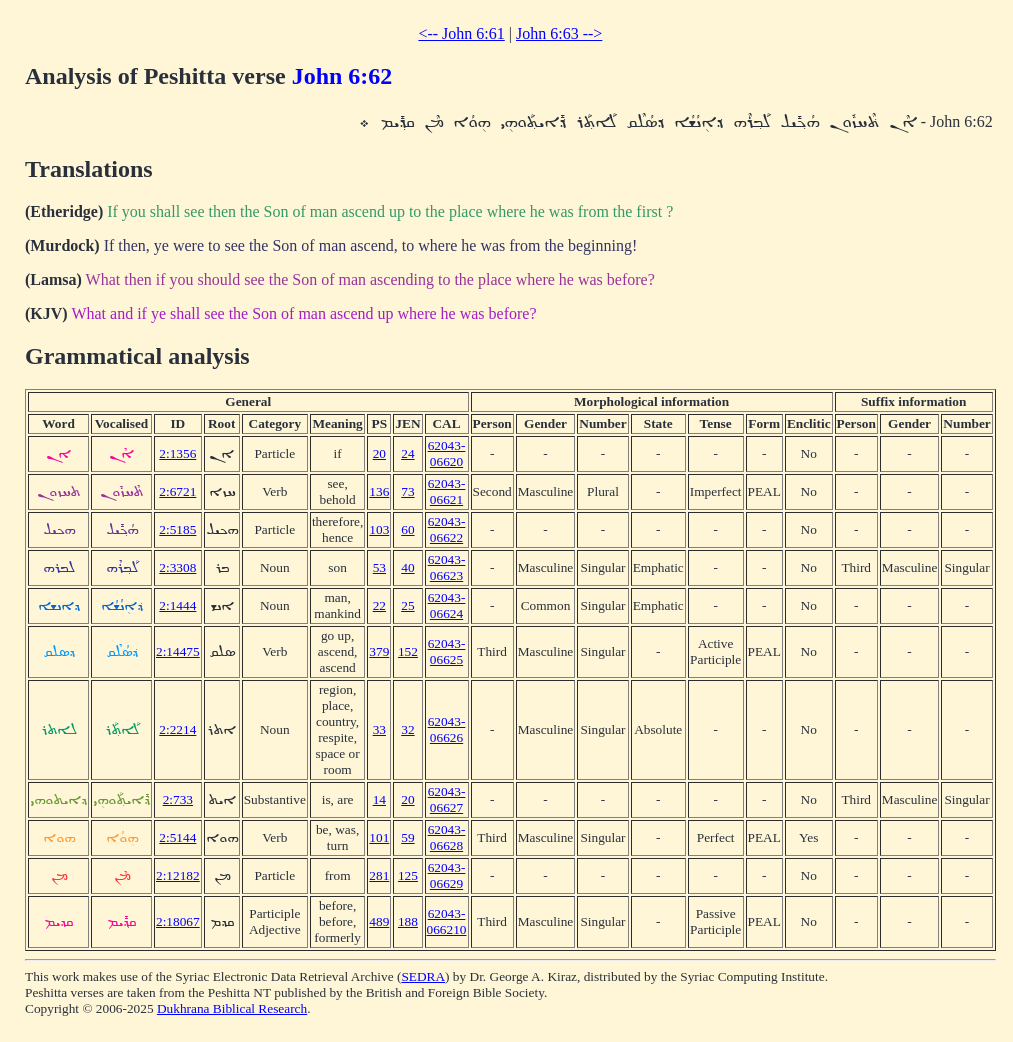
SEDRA (423, 976)
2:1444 (177, 605)
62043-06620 (447, 453)
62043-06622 (447, 529)
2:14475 (178, 651)
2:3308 (177, 567)
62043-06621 (447, 491)
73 (407, 491)
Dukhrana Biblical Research (232, 1008)
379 (379, 651)
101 (379, 837)
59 (407, 837)
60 (407, 529)
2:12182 (178, 875)
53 (379, 567)
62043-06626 (447, 729)
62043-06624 (447, 605)
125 (408, 875)
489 (379, 921)
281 (379, 875)
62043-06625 (447, 651)
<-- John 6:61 (461, 33)
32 (407, 729)
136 (379, 491)
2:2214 (177, 729)
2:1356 (177, 453)
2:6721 (177, 491)
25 (407, 605)
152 (408, 651)
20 (379, 453)
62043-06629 (447, 875)
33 (379, 729)
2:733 (178, 799)
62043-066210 (447, 921)
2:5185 (177, 529)
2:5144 (177, 837)
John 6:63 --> (559, 33)
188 (408, 921)
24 (407, 453)
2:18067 (178, 921)
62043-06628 (447, 837)
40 (407, 567)
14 (379, 799)
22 (379, 605)
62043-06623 (447, 567)
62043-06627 (447, 799)
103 (379, 529)
